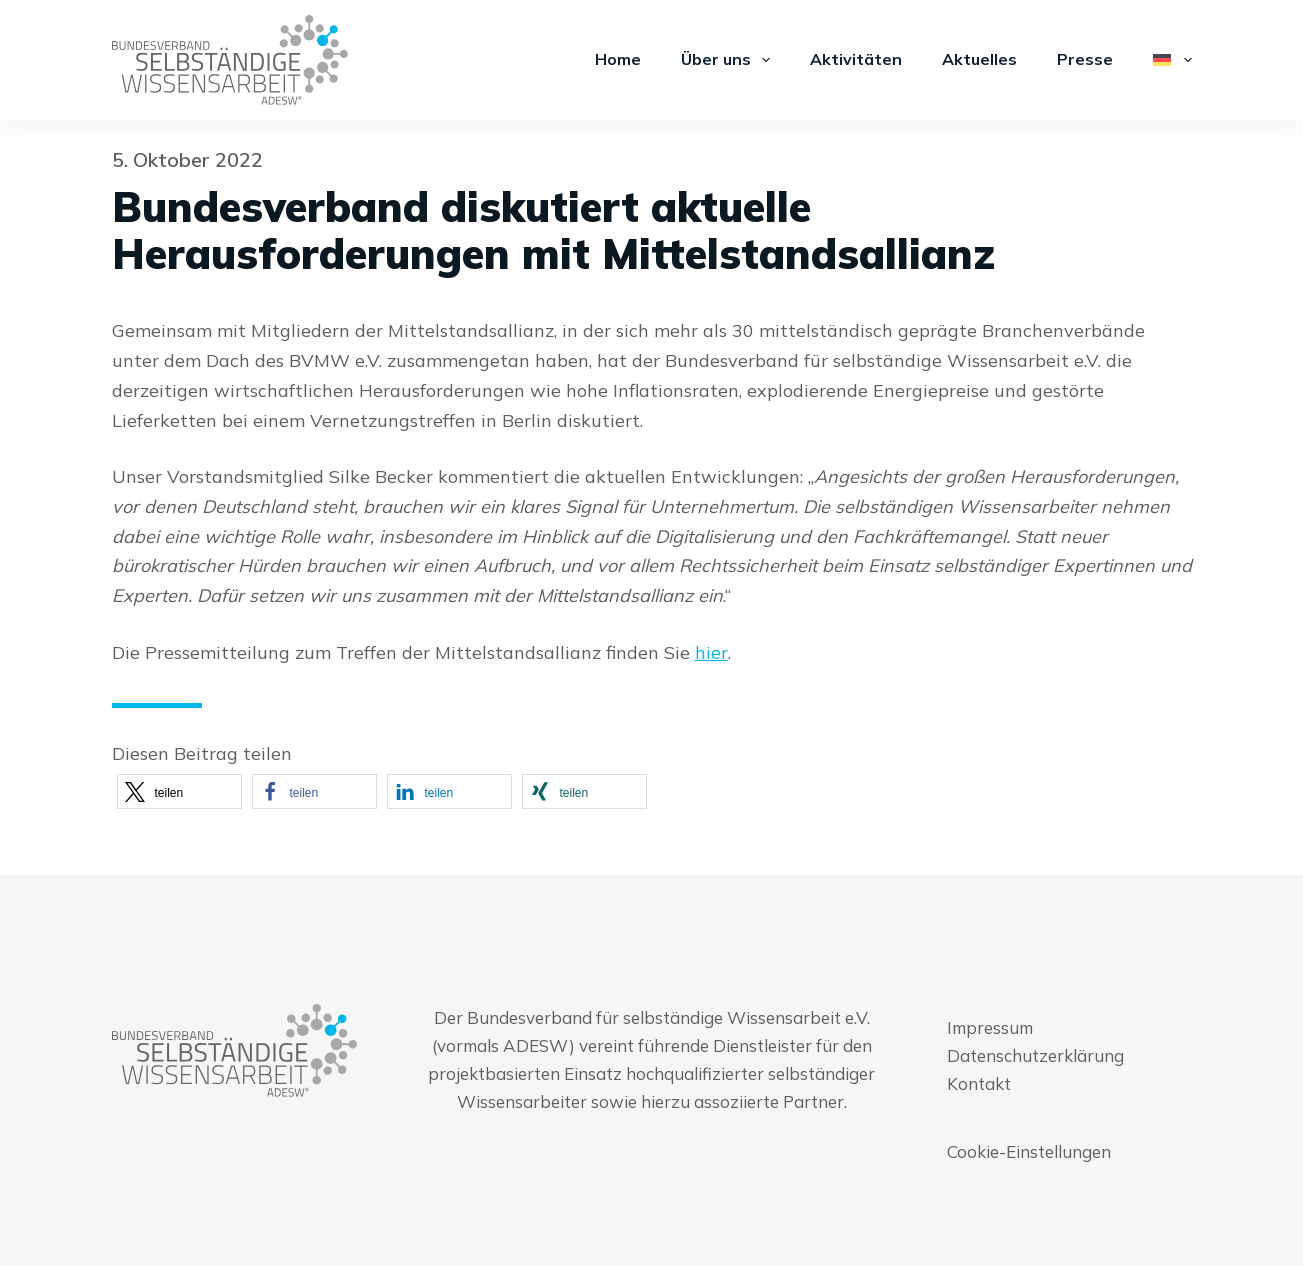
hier (711, 652)
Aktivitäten (856, 59)
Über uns (729, 60)
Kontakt (979, 1083)
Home (618, 59)
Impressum (990, 1027)
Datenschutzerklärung (1035, 1055)
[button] (179, 791)
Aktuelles (979, 59)
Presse (1085, 59)
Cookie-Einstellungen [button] (1029, 1151)
